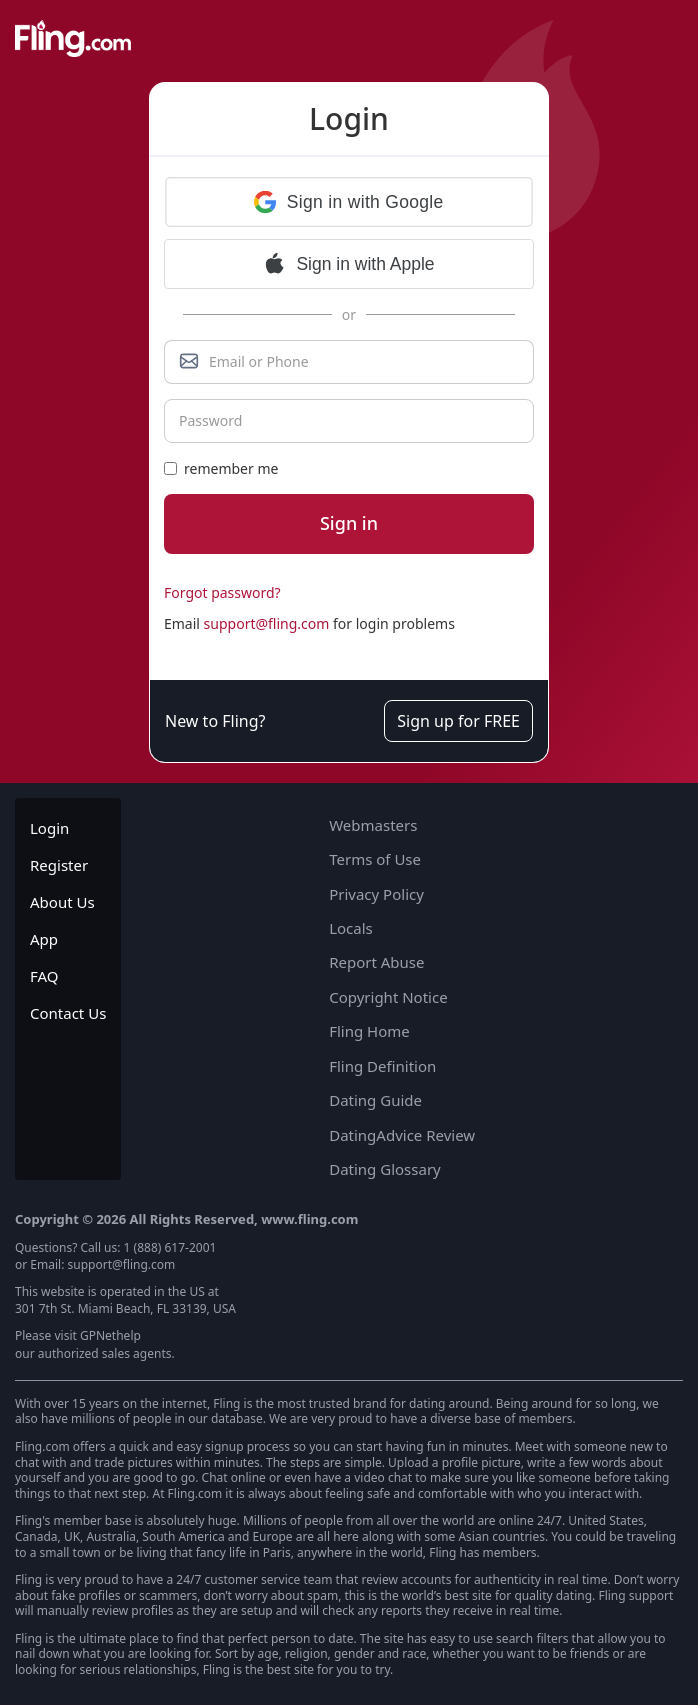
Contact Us (68, 1013)
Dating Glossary (385, 1169)
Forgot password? (222, 592)
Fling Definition (382, 1066)
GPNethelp (110, 1335)
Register (59, 865)
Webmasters (373, 825)
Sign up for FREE (458, 721)
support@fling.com (267, 623)
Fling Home (369, 1031)
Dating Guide (375, 1100)
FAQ (44, 976)
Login (49, 828)
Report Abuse (376, 962)
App (44, 939)
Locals (351, 928)
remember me (221, 468)
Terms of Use (375, 859)
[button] (349, 202)
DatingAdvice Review (402, 1135)
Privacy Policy (376, 894)
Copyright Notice (388, 997)
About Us (62, 902)
